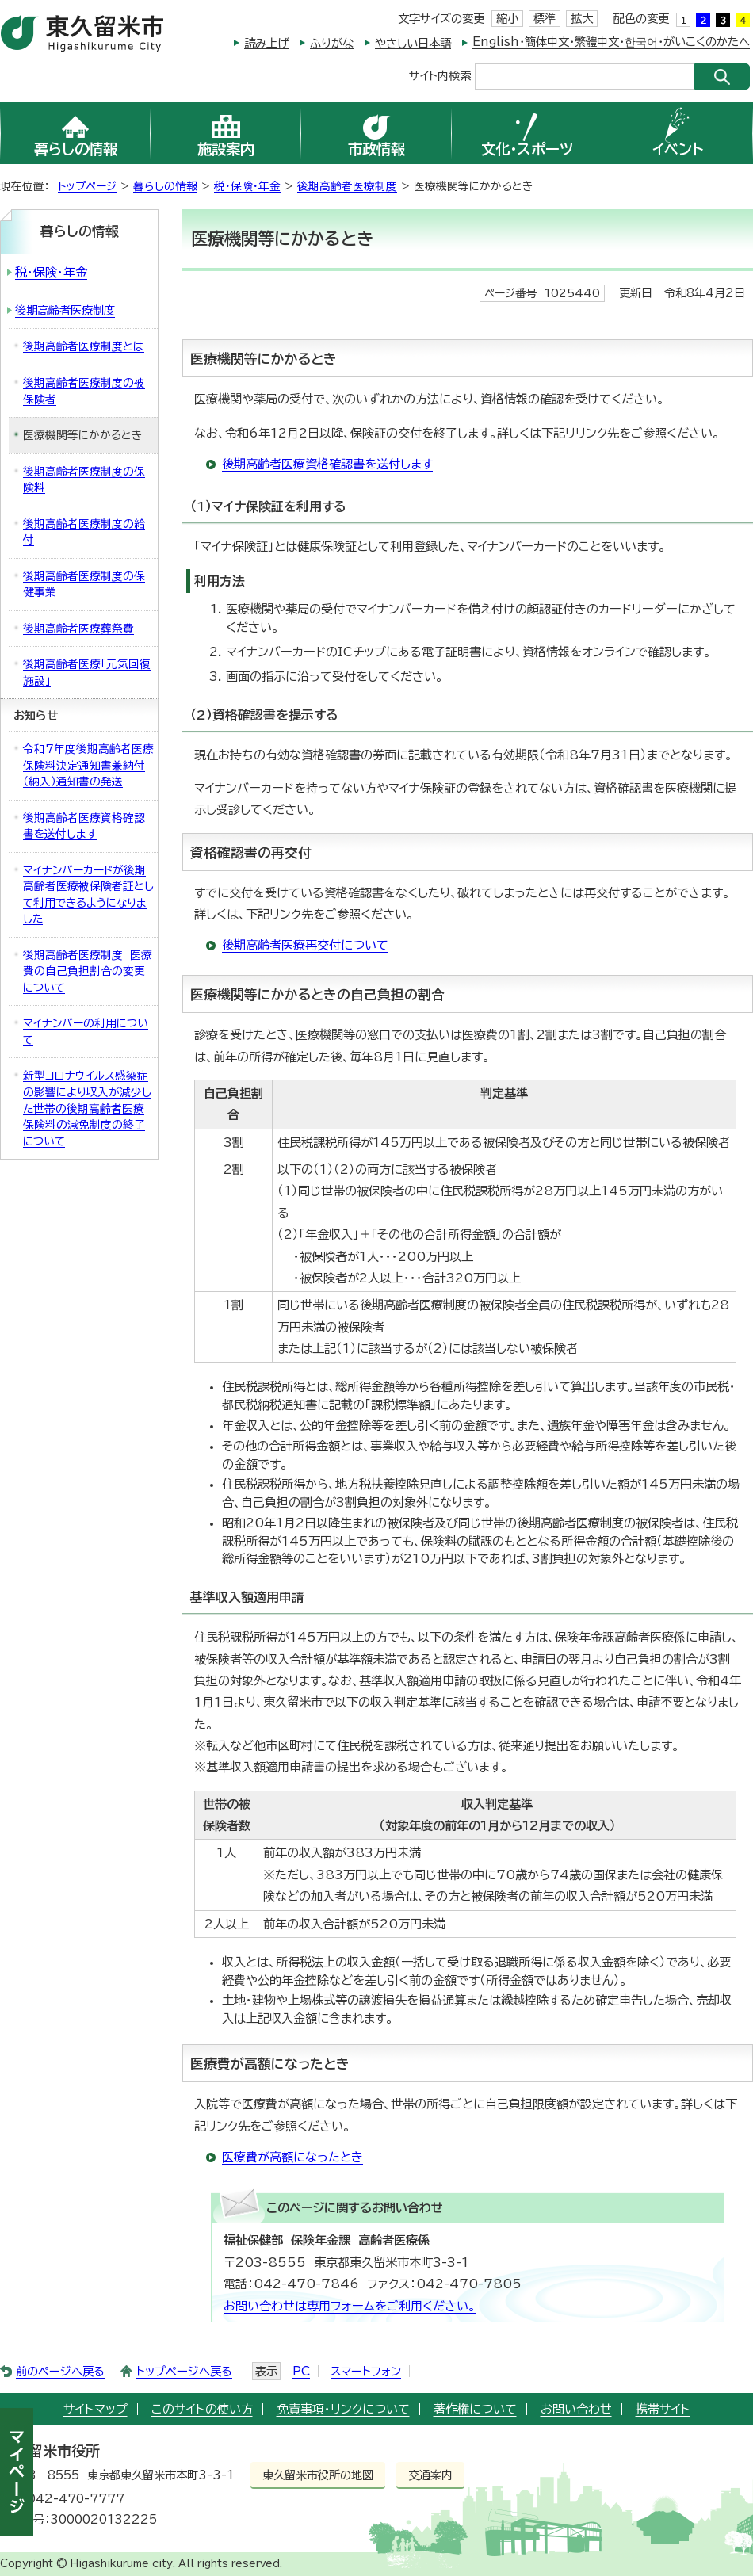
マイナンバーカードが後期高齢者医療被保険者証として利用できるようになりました (88, 895)
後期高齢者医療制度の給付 (84, 532)
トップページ (87, 186)
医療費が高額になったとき (292, 2157)
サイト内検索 (440, 75)
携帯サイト (663, 2409)
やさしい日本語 (413, 43)
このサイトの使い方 (202, 2409)
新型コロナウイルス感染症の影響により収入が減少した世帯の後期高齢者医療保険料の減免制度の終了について (87, 1108)
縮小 (507, 19)
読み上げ (266, 43)
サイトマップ (95, 2409)
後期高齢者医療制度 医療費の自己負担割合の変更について (87, 971)
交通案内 (430, 2475)
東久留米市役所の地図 (317, 2475)
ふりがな (332, 43)
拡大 (582, 19)
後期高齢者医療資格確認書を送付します (327, 464)
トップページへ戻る (184, 2371)
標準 (544, 19)
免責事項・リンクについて (343, 2409)
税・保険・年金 (247, 186)
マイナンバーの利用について (85, 1031)
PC (301, 2371)
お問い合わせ (576, 2409)
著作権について (475, 2409)
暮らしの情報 (165, 186)
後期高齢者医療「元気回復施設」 (87, 672)
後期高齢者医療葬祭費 (78, 628)
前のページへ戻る (60, 2371)
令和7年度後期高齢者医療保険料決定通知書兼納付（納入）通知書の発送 (88, 765)
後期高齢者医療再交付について (305, 945)
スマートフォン (366, 2371)
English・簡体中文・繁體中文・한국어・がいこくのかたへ (611, 42)
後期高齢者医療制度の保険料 (84, 480)
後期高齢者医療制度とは (83, 346)
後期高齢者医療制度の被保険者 (84, 391)
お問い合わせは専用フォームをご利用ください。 (350, 2306)
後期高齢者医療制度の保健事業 (84, 584)
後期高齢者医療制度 (347, 186)
